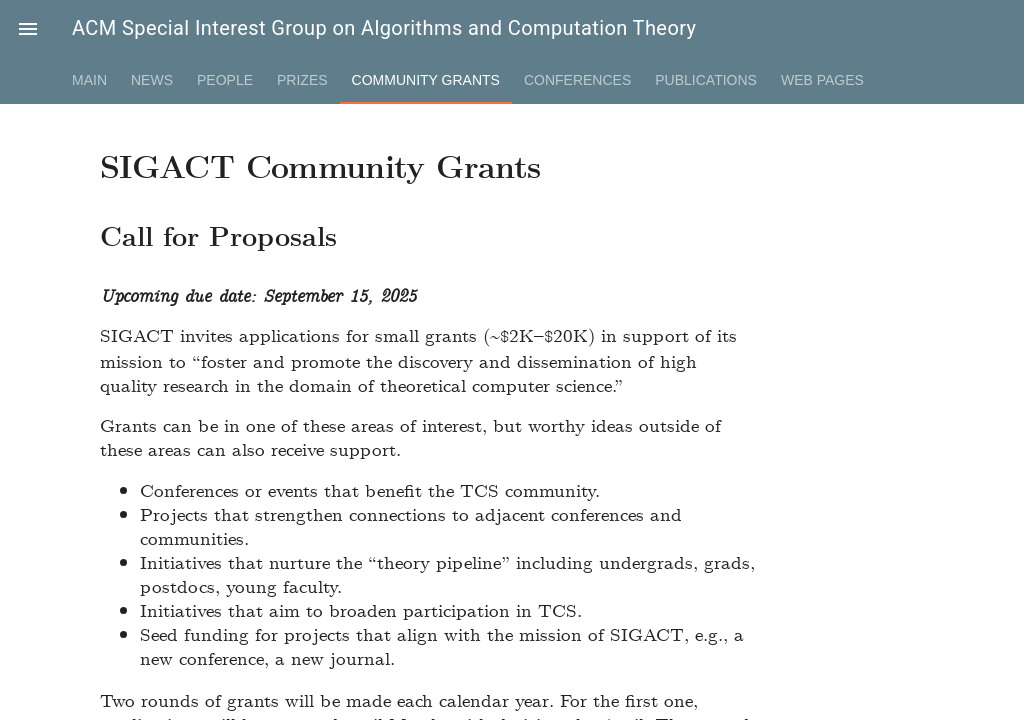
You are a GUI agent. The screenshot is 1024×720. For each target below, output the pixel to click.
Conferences (577, 80)
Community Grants (426, 80)
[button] (28, 28)
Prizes (302, 80)
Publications (706, 80)
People (225, 80)
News (152, 80)
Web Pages (822, 80)
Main (89, 80)
